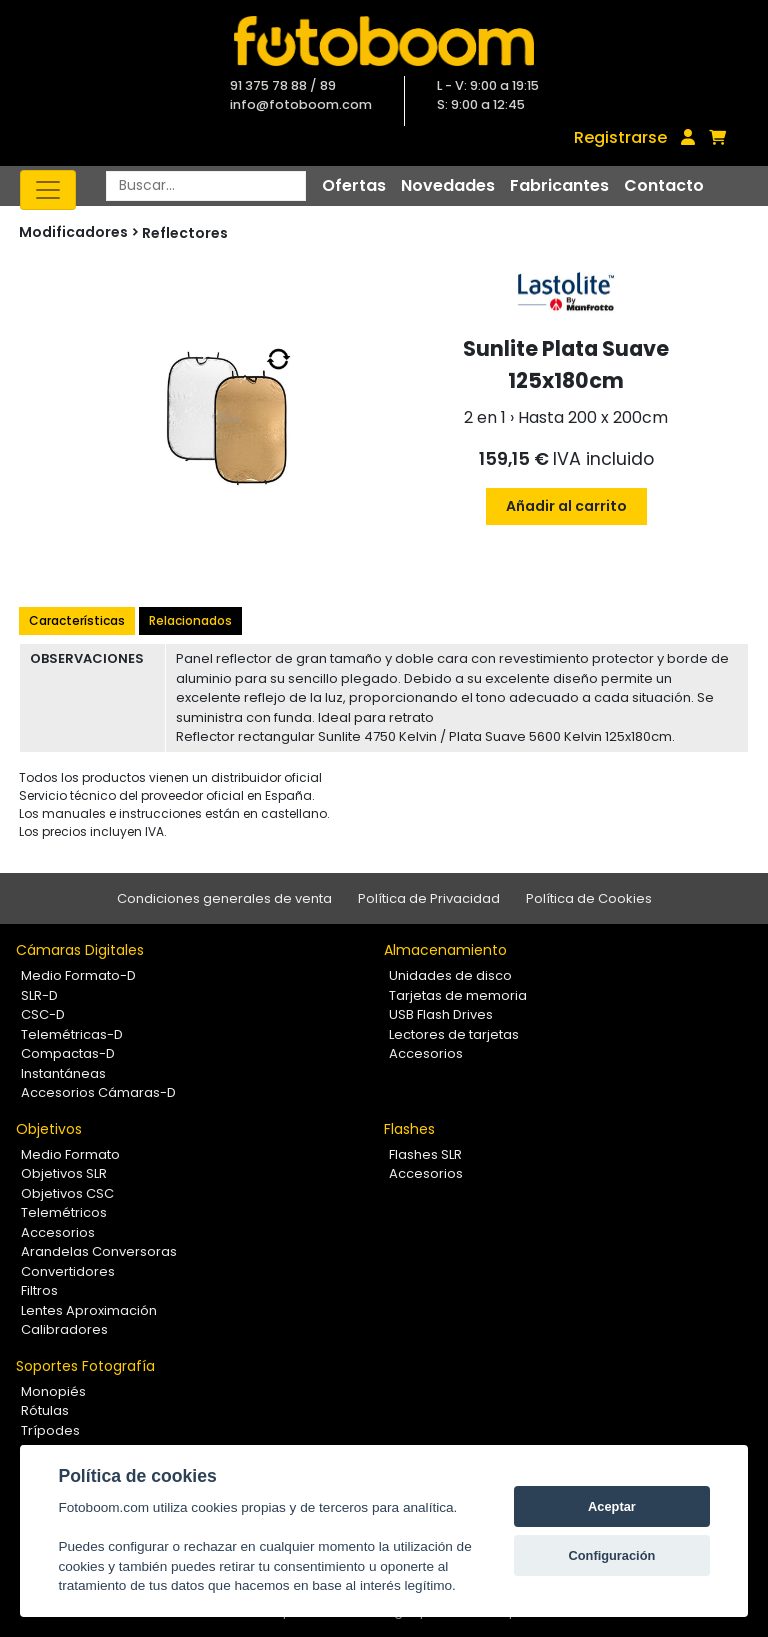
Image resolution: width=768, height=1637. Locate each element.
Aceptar (612, 1506)
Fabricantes (559, 185)
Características (77, 620)
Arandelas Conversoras (99, 1251)
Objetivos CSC (67, 1193)
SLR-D (39, 995)
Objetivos (49, 1129)
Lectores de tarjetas (454, 1034)
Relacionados (190, 620)
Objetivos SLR (64, 1173)
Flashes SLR (425, 1154)
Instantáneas (63, 1073)
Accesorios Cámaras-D (98, 1092)
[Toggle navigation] (48, 190)
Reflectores (185, 233)
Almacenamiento (445, 950)
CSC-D (43, 1014)
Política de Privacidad (429, 898)
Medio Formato (70, 1154)
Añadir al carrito (566, 506)
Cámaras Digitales (80, 950)
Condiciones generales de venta (224, 898)
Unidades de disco (450, 975)
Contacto (664, 185)
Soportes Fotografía (85, 1366)
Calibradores (64, 1329)
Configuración (612, 1555)
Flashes (409, 1129)
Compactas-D (68, 1053)
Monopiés (53, 1391)
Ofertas (354, 185)
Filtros (39, 1290)
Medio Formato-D (78, 975)
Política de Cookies (589, 898)
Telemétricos (64, 1212)
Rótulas (45, 1410)
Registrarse (620, 137)
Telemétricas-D (72, 1034)
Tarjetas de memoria (458, 995)
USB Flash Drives (441, 1014)
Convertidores (68, 1271)
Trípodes (50, 1430)
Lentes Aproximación (89, 1310)
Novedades (448, 185)
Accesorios (426, 1053)
